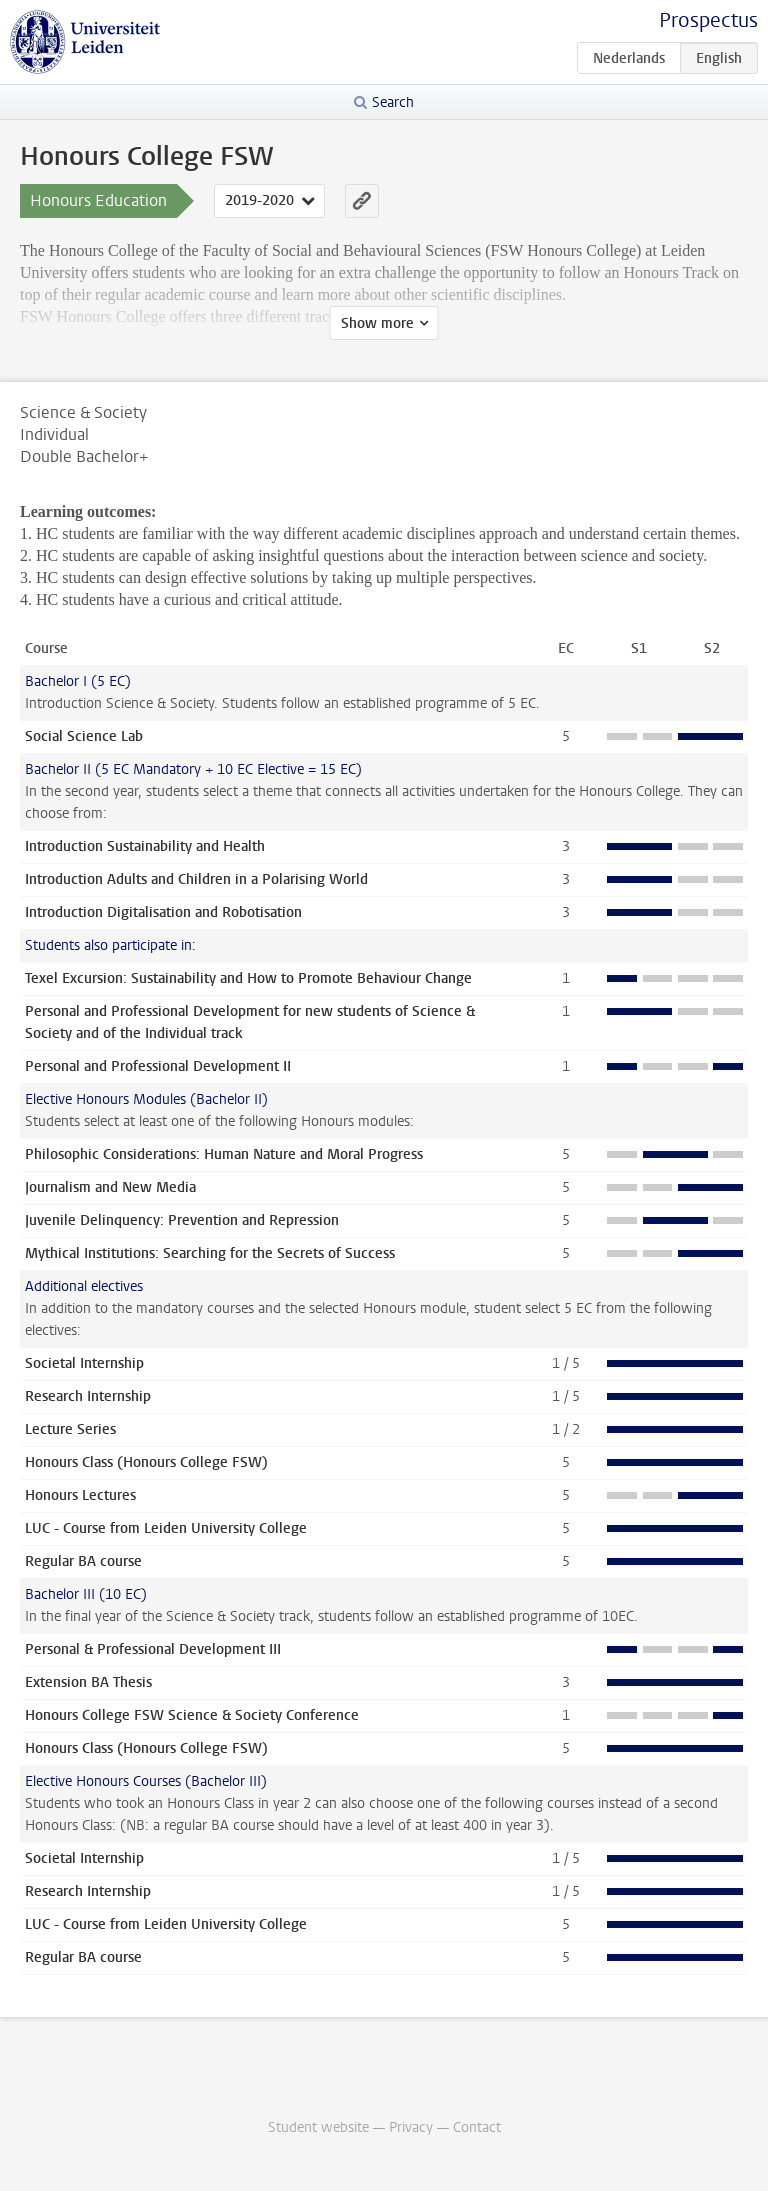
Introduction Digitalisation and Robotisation (163, 912)
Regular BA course (83, 1561)
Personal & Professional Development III (153, 1649)
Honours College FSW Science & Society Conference (192, 1715)
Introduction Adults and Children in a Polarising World (196, 879)
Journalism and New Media (110, 1187)
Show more (377, 323)
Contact (477, 2127)
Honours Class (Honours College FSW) (146, 1462)
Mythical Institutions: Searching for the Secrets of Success (210, 1253)
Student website (318, 2127)
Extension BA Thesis (88, 1682)
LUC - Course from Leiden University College (166, 1528)
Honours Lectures (80, 1495)
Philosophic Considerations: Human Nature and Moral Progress (224, 1154)
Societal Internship (84, 1363)
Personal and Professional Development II (158, 1066)
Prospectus (708, 20)
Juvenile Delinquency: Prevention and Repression (182, 1220)
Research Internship (88, 1396)
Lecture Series (70, 1429)
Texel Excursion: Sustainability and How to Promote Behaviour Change (248, 978)
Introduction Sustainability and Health (145, 846)
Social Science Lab (84, 736)
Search (393, 102)
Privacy (411, 2127)
